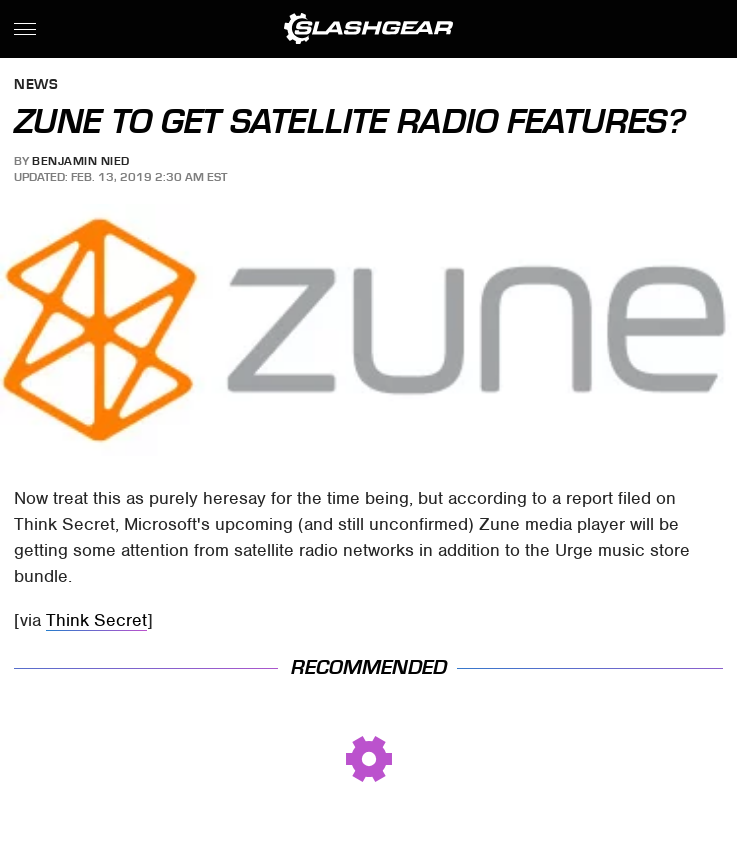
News (36, 85)
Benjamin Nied (81, 161)
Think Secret (96, 620)
